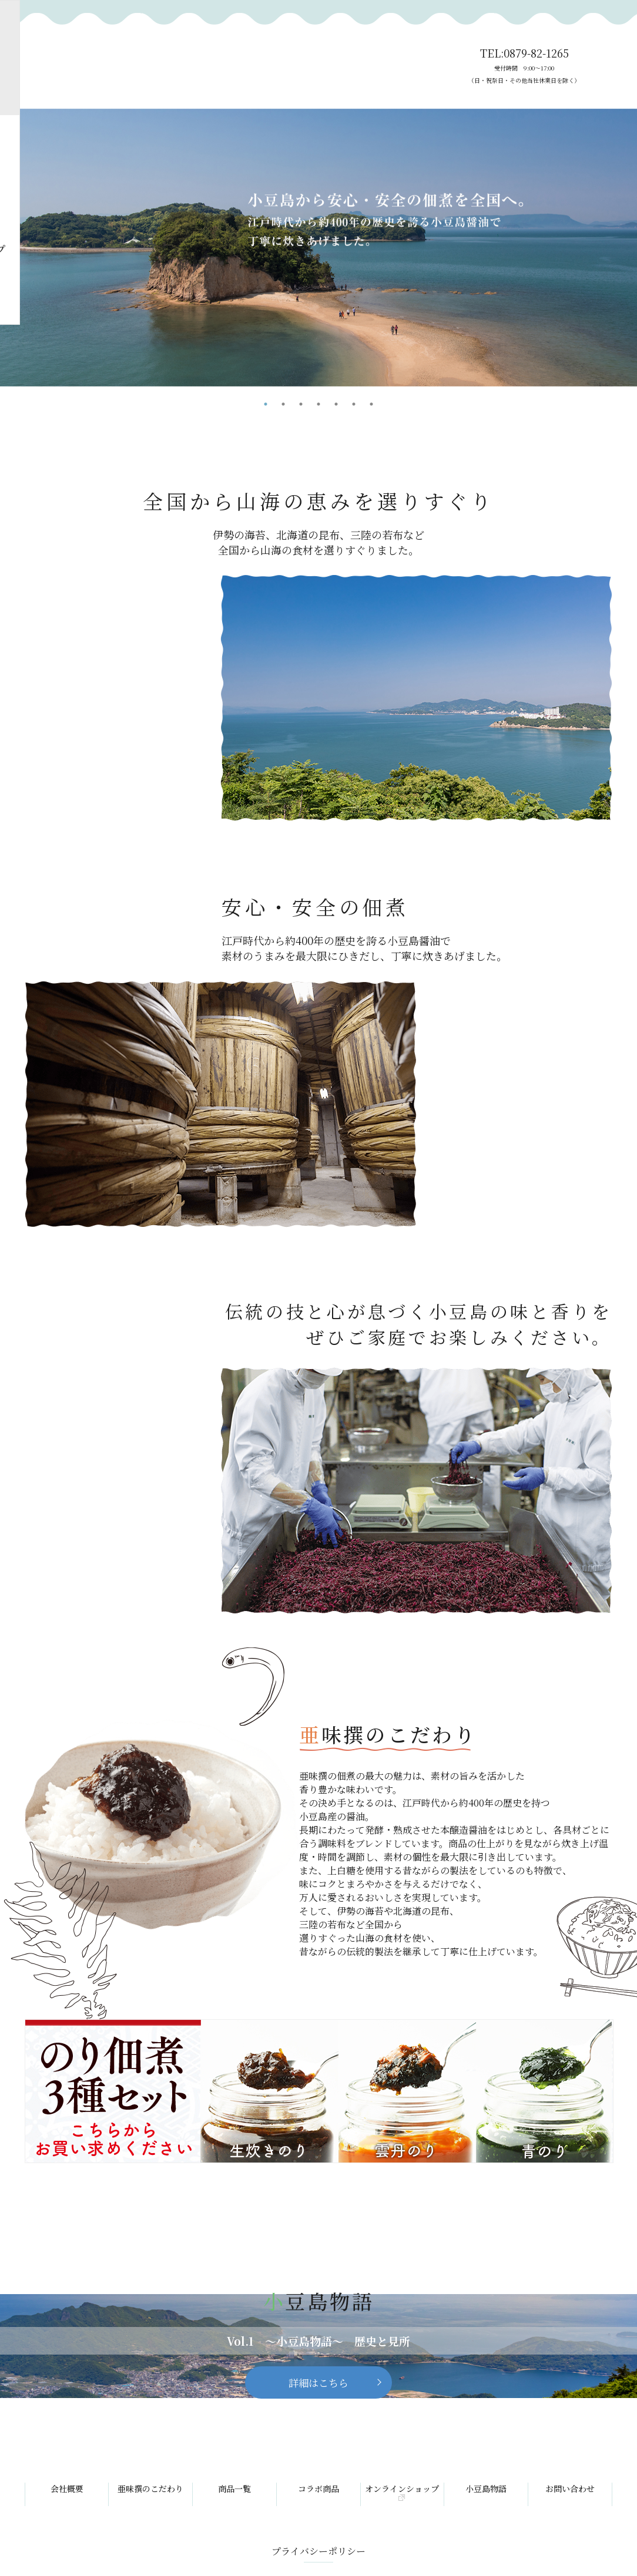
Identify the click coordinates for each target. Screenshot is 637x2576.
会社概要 (67, 2488)
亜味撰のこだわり (150, 2488)
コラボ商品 (318, 2488)
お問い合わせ (570, 2488)
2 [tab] (283, 404)
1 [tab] (265, 404)
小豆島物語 (486, 2488)
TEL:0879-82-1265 (524, 66)
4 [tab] (318, 404)
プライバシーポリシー (318, 2551)
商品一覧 (234, 2488)
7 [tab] (371, 404)
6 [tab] (354, 404)
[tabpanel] (318, 247)
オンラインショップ (402, 2492)
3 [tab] (301, 404)
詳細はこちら (318, 2382)
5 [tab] (336, 404)
